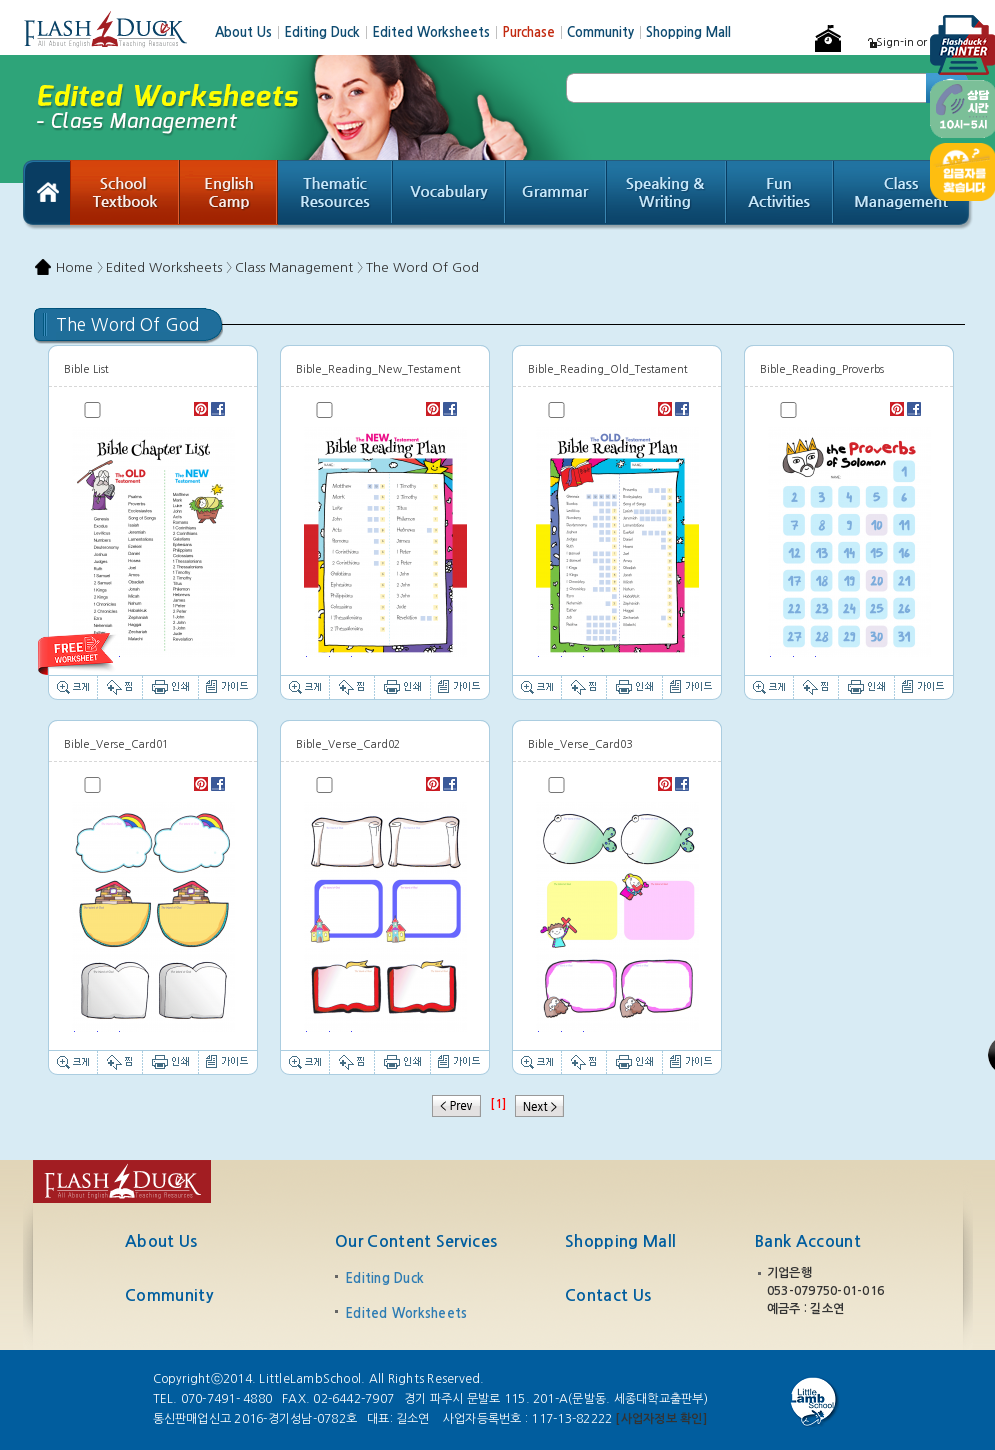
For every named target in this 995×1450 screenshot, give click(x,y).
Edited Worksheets (437, 32)
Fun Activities (780, 195)
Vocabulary (449, 195)
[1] (498, 1104)
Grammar (556, 195)
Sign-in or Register (924, 42)
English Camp (229, 195)
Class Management (903, 195)
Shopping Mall (688, 32)
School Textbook (125, 195)
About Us (249, 32)
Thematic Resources (335, 195)
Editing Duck (328, 32)
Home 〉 (79, 267)
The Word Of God (422, 267)
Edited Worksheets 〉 (169, 267)
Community (606, 32)
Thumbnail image (153, 542)
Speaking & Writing (667, 195)
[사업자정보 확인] (660, 1419)
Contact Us (608, 1295)
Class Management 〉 (299, 267)
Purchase (534, 32)
